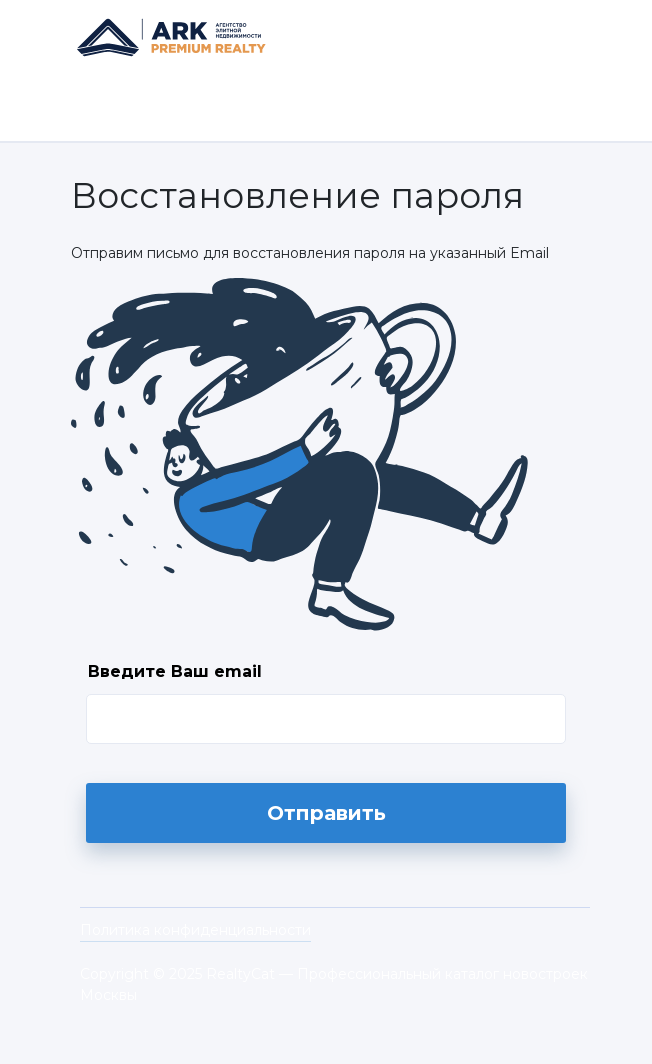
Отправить (326, 813)
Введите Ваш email (175, 671)
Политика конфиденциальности (195, 930)
